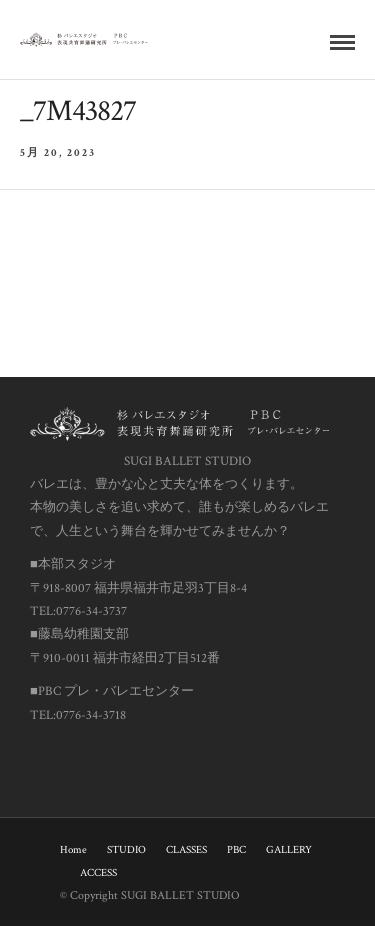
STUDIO (126, 850)
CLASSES (186, 850)
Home (73, 850)
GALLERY (289, 850)
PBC (236, 850)
